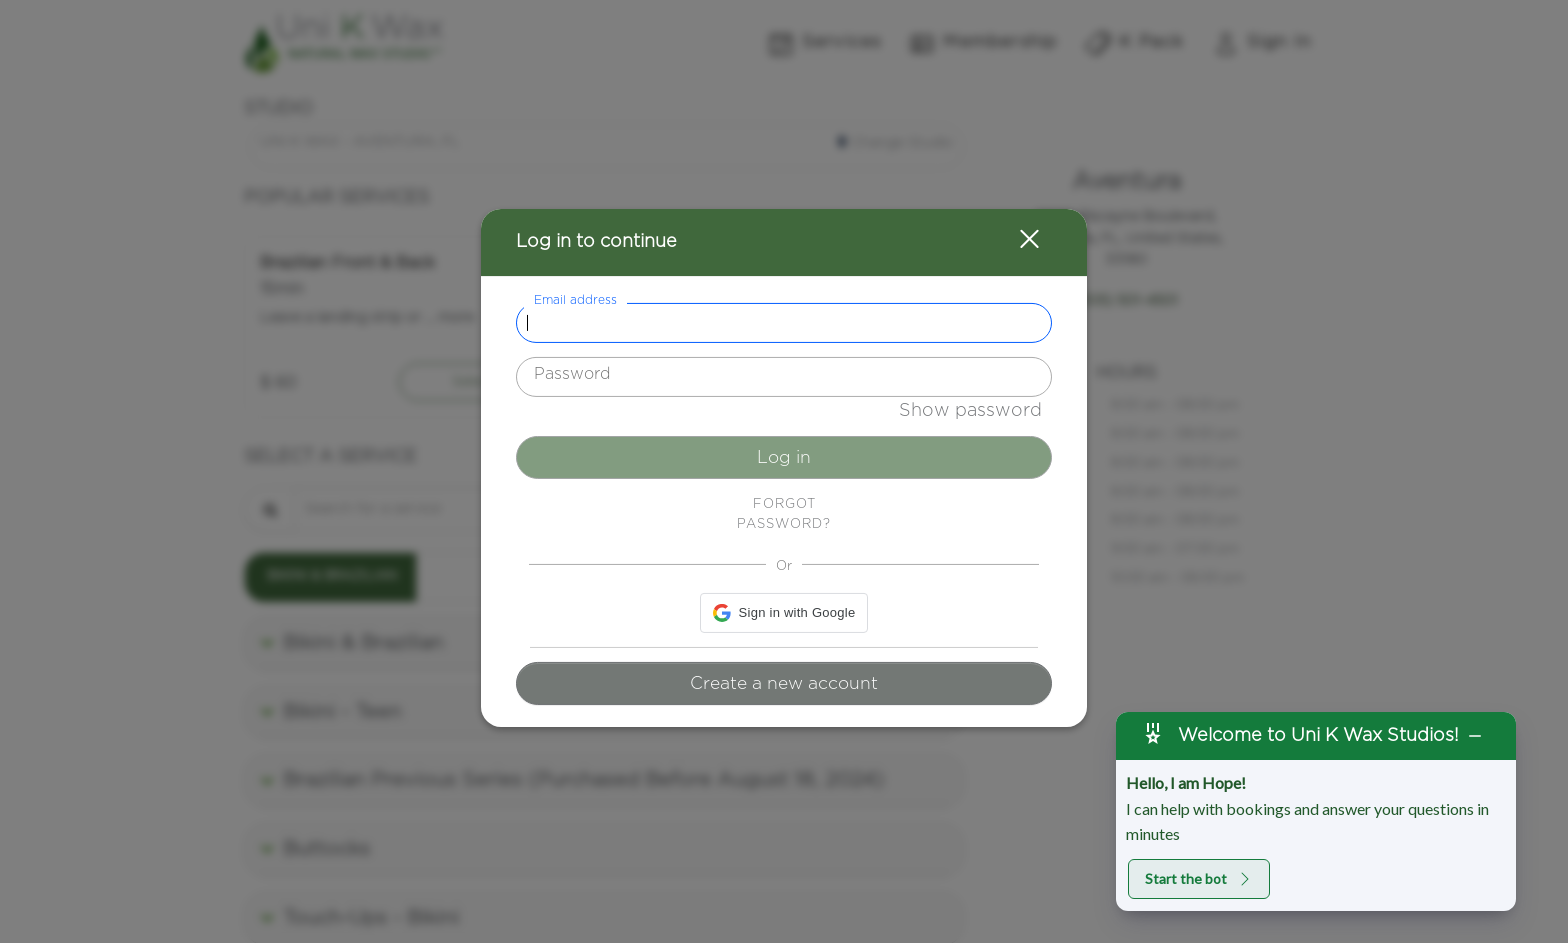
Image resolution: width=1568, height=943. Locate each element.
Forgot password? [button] (784, 514)
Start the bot (1199, 878)
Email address (575, 300)
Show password (970, 411)
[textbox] (784, 323)
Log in (784, 458)
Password (572, 374)
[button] (1017, 242)
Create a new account (784, 684)
